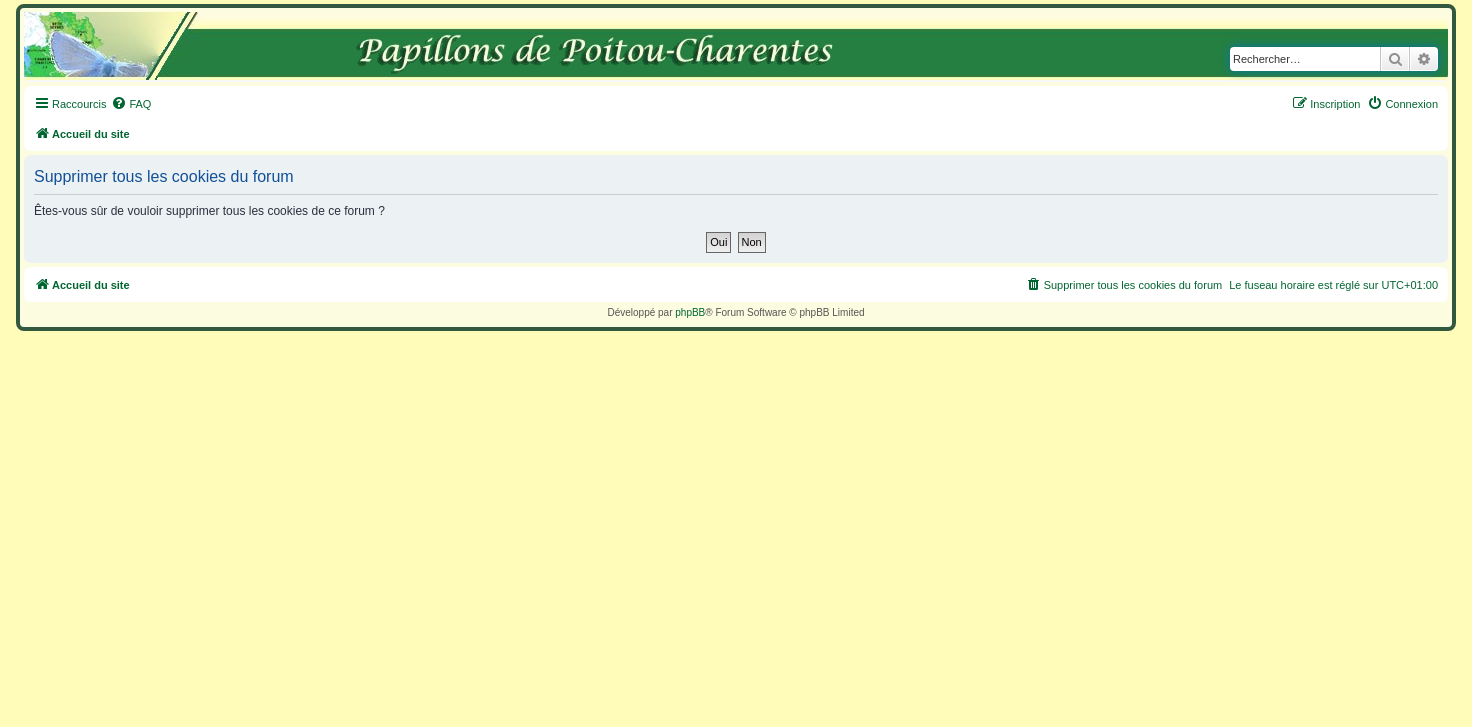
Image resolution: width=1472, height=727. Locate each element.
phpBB (690, 312)
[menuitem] (131, 104)
